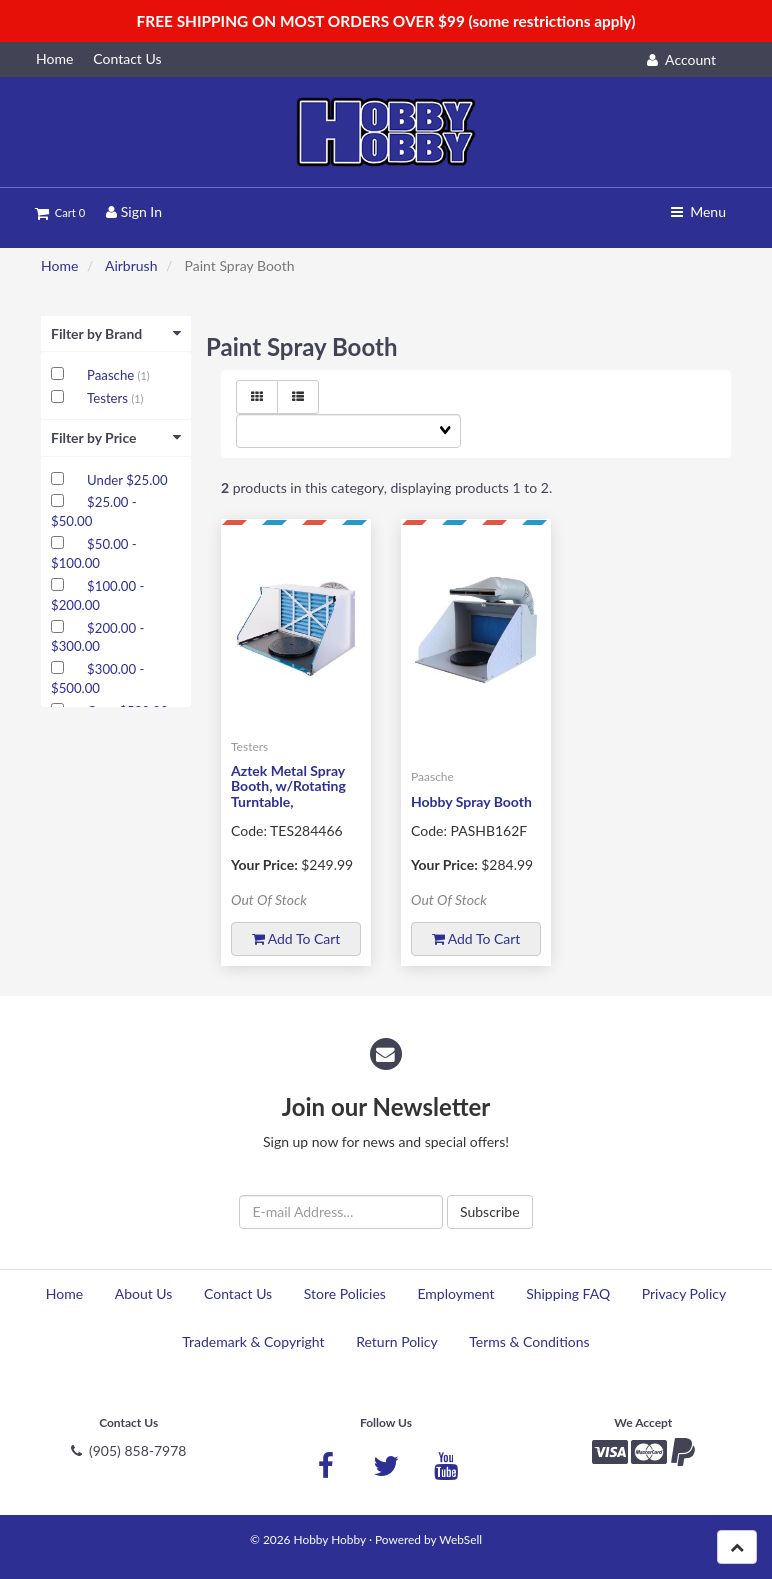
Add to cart (296, 938)
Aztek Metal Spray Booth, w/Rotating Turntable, (288, 786)
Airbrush (131, 265)
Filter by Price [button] (116, 437)
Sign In (134, 211)
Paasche (112, 375)
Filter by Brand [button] (116, 333)
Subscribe (490, 1211)
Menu (698, 211)
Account (681, 59)
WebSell (460, 1539)
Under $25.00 (127, 480)
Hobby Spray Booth (471, 801)
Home (59, 265)
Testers (109, 398)
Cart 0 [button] (60, 212)
